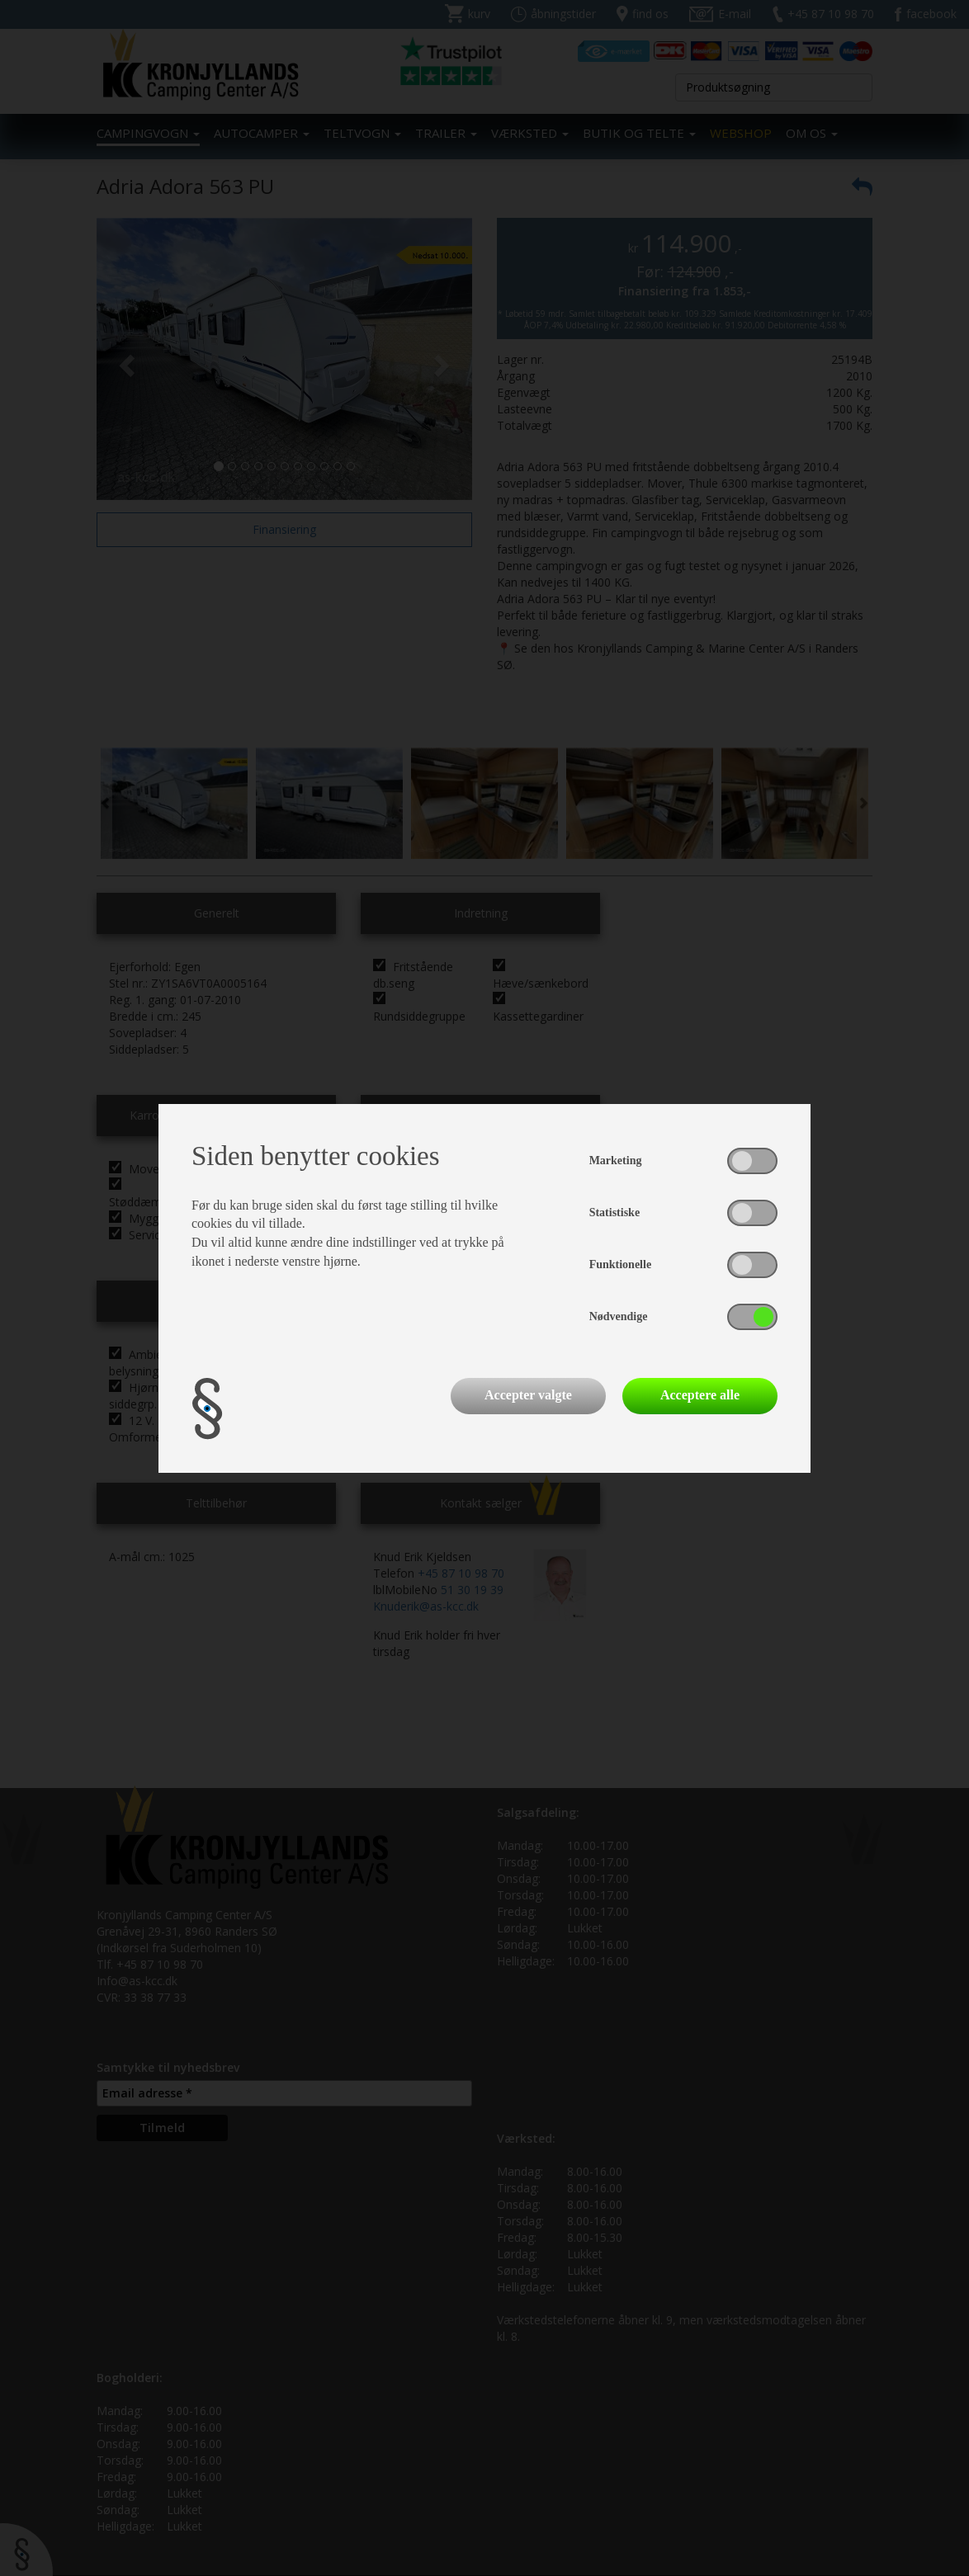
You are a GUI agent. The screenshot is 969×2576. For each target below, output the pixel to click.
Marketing (615, 1160)
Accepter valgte (528, 1395)
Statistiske (614, 1212)
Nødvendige (618, 1316)
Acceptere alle (700, 1395)
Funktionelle (620, 1264)
